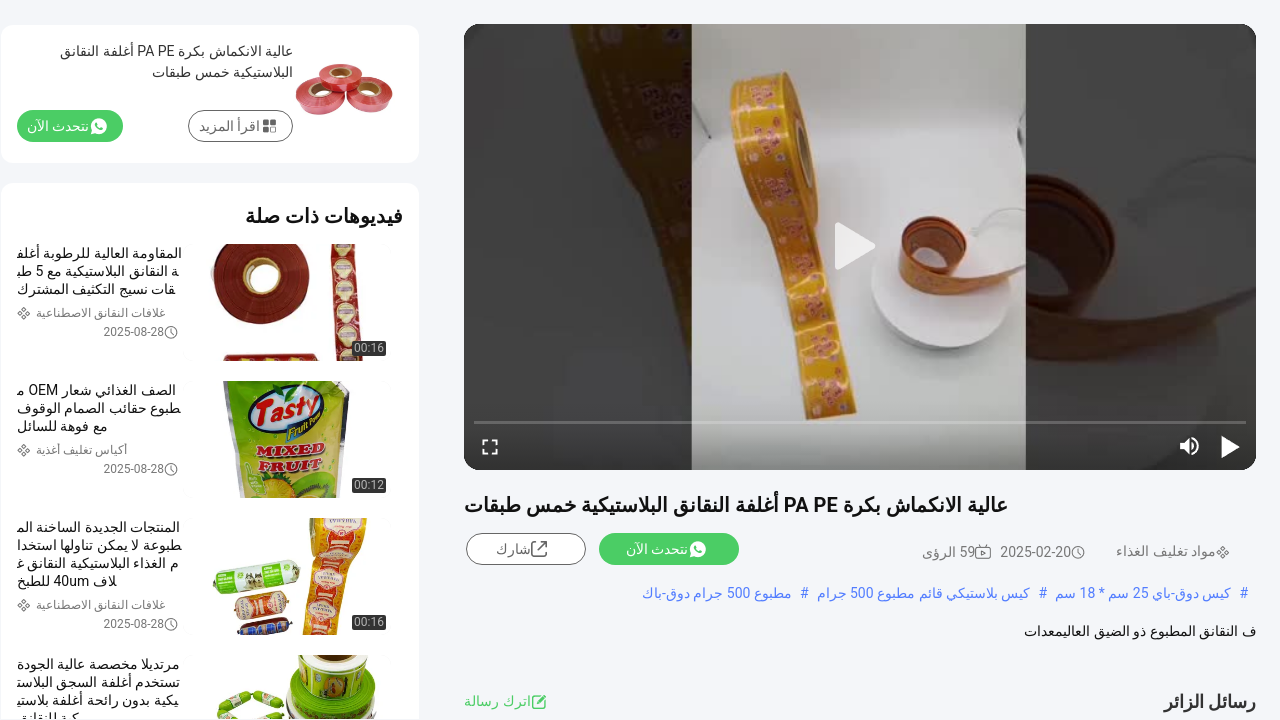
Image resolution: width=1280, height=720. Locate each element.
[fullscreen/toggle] (490, 446)
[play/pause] (1230, 446)
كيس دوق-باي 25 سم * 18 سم (1143, 593)
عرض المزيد (746, 651)
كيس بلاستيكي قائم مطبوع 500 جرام (924, 593)
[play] (860, 247)
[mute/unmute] (1190, 446)
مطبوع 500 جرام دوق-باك (717, 593)
